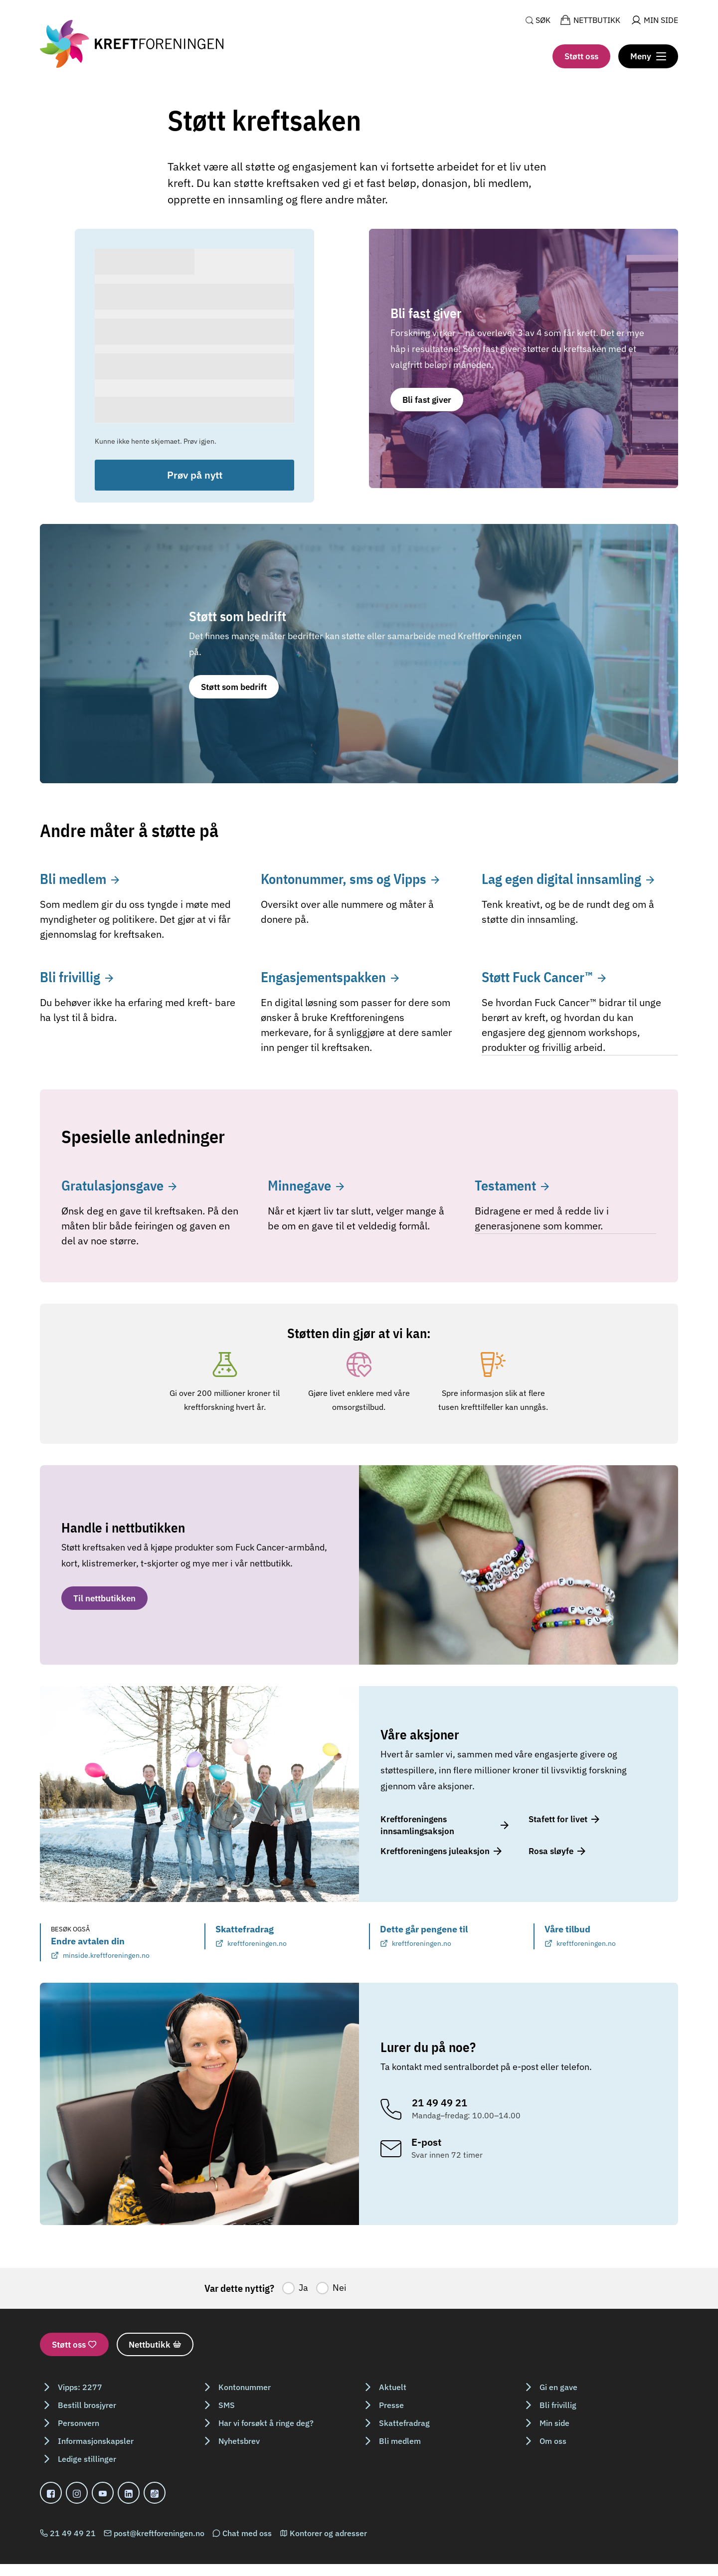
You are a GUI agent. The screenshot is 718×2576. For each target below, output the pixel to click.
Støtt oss (581, 56)
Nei (340, 2287)
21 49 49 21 (73, 2533)
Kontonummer (244, 2387)
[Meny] (648, 56)
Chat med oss (247, 2533)
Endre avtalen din (100, 1948)
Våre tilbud (580, 1936)
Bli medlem (400, 2441)
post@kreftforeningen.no (159, 2533)
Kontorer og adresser (328, 2533)
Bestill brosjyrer (87, 2405)
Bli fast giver (426, 399)
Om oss (552, 2441)
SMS (226, 2405)
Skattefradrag (251, 1936)
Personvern (78, 2423)
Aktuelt (392, 2387)
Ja (303, 2287)
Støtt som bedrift (234, 686)
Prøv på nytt (194, 475)
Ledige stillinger (87, 2459)
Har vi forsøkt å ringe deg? (266, 2423)
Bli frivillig (557, 2405)
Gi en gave (558, 2387)
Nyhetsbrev (239, 2441)
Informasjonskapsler (96, 2441)
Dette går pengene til (424, 1936)
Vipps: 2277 (80, 2387)
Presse (391, 2405)
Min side (554, 2423)
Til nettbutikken (104, 1598)
